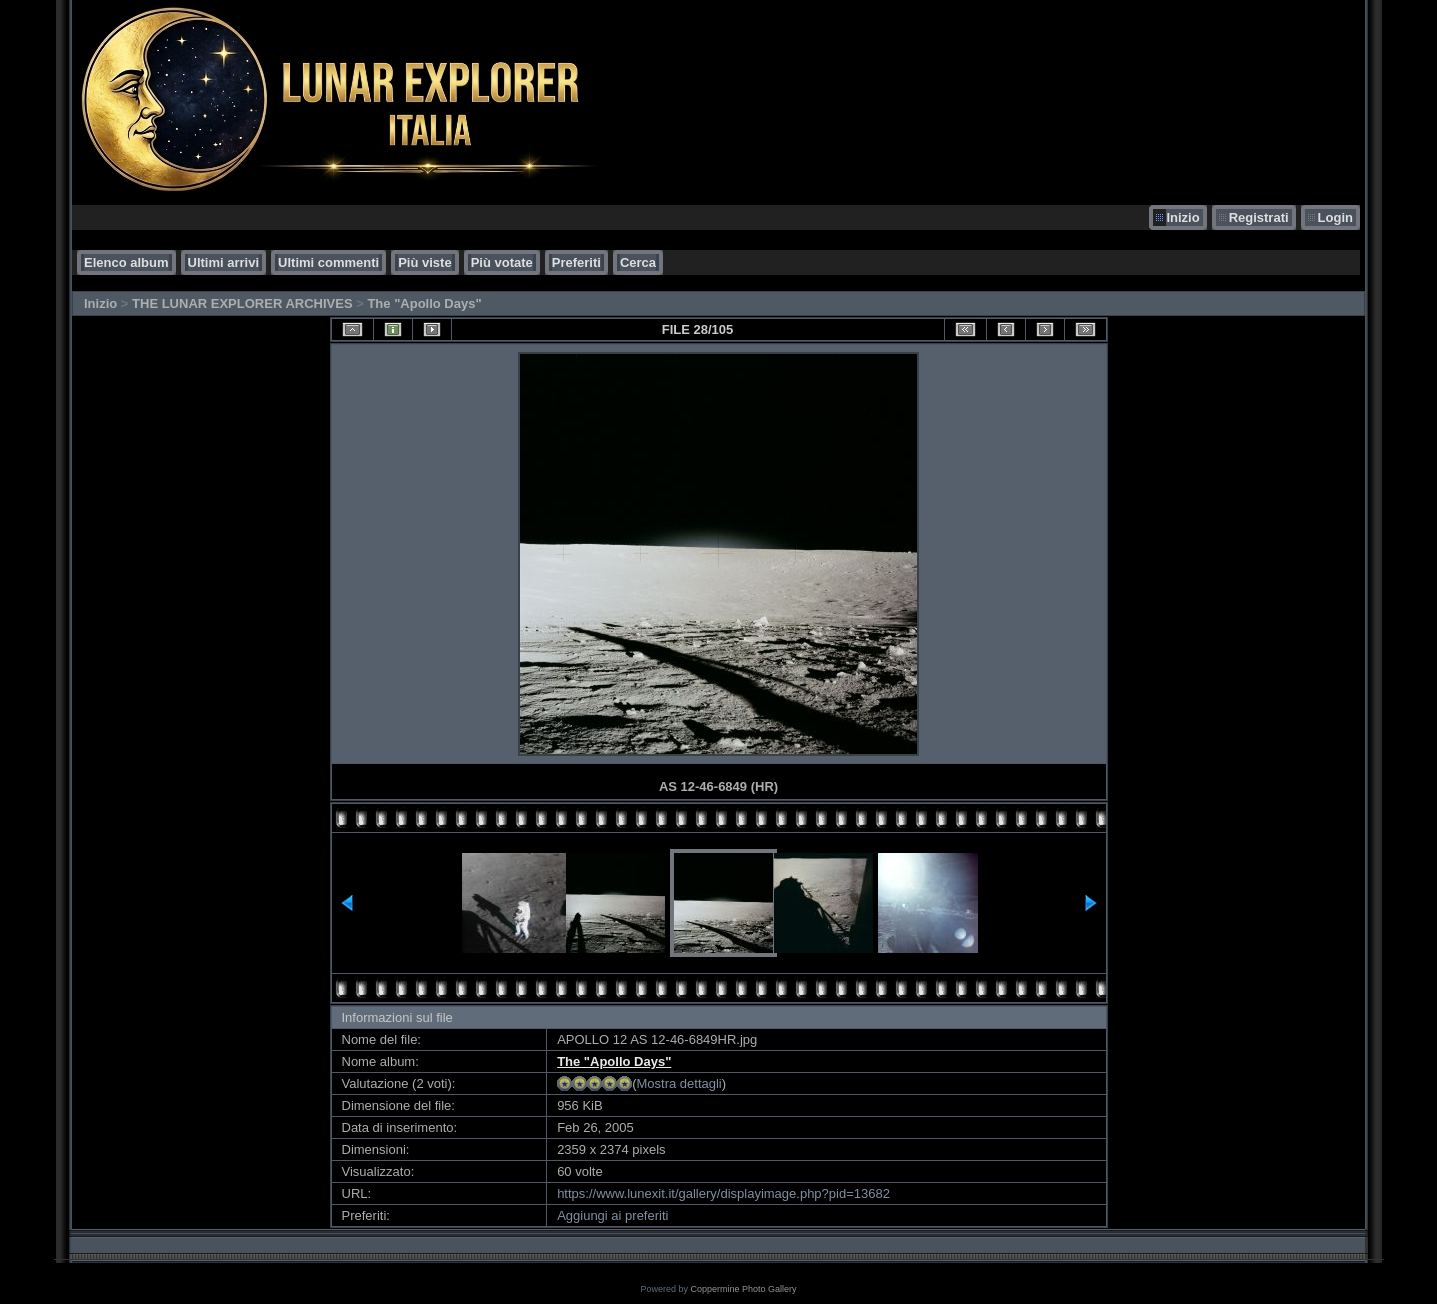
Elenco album (126, 262)
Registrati (1259, 217)
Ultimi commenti (328, 262)
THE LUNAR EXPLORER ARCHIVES (242, 303)
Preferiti (576, 262)
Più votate (502, 262)
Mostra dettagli (678, 1083)
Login (1335, 217)
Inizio (1182, 217)
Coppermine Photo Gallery (743, 1289)
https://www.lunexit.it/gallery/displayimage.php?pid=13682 (723, 1193)
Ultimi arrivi (224, 262)
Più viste (424, 262)
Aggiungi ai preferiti (612, 1215)
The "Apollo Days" (424, 303)
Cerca (638, 262)
